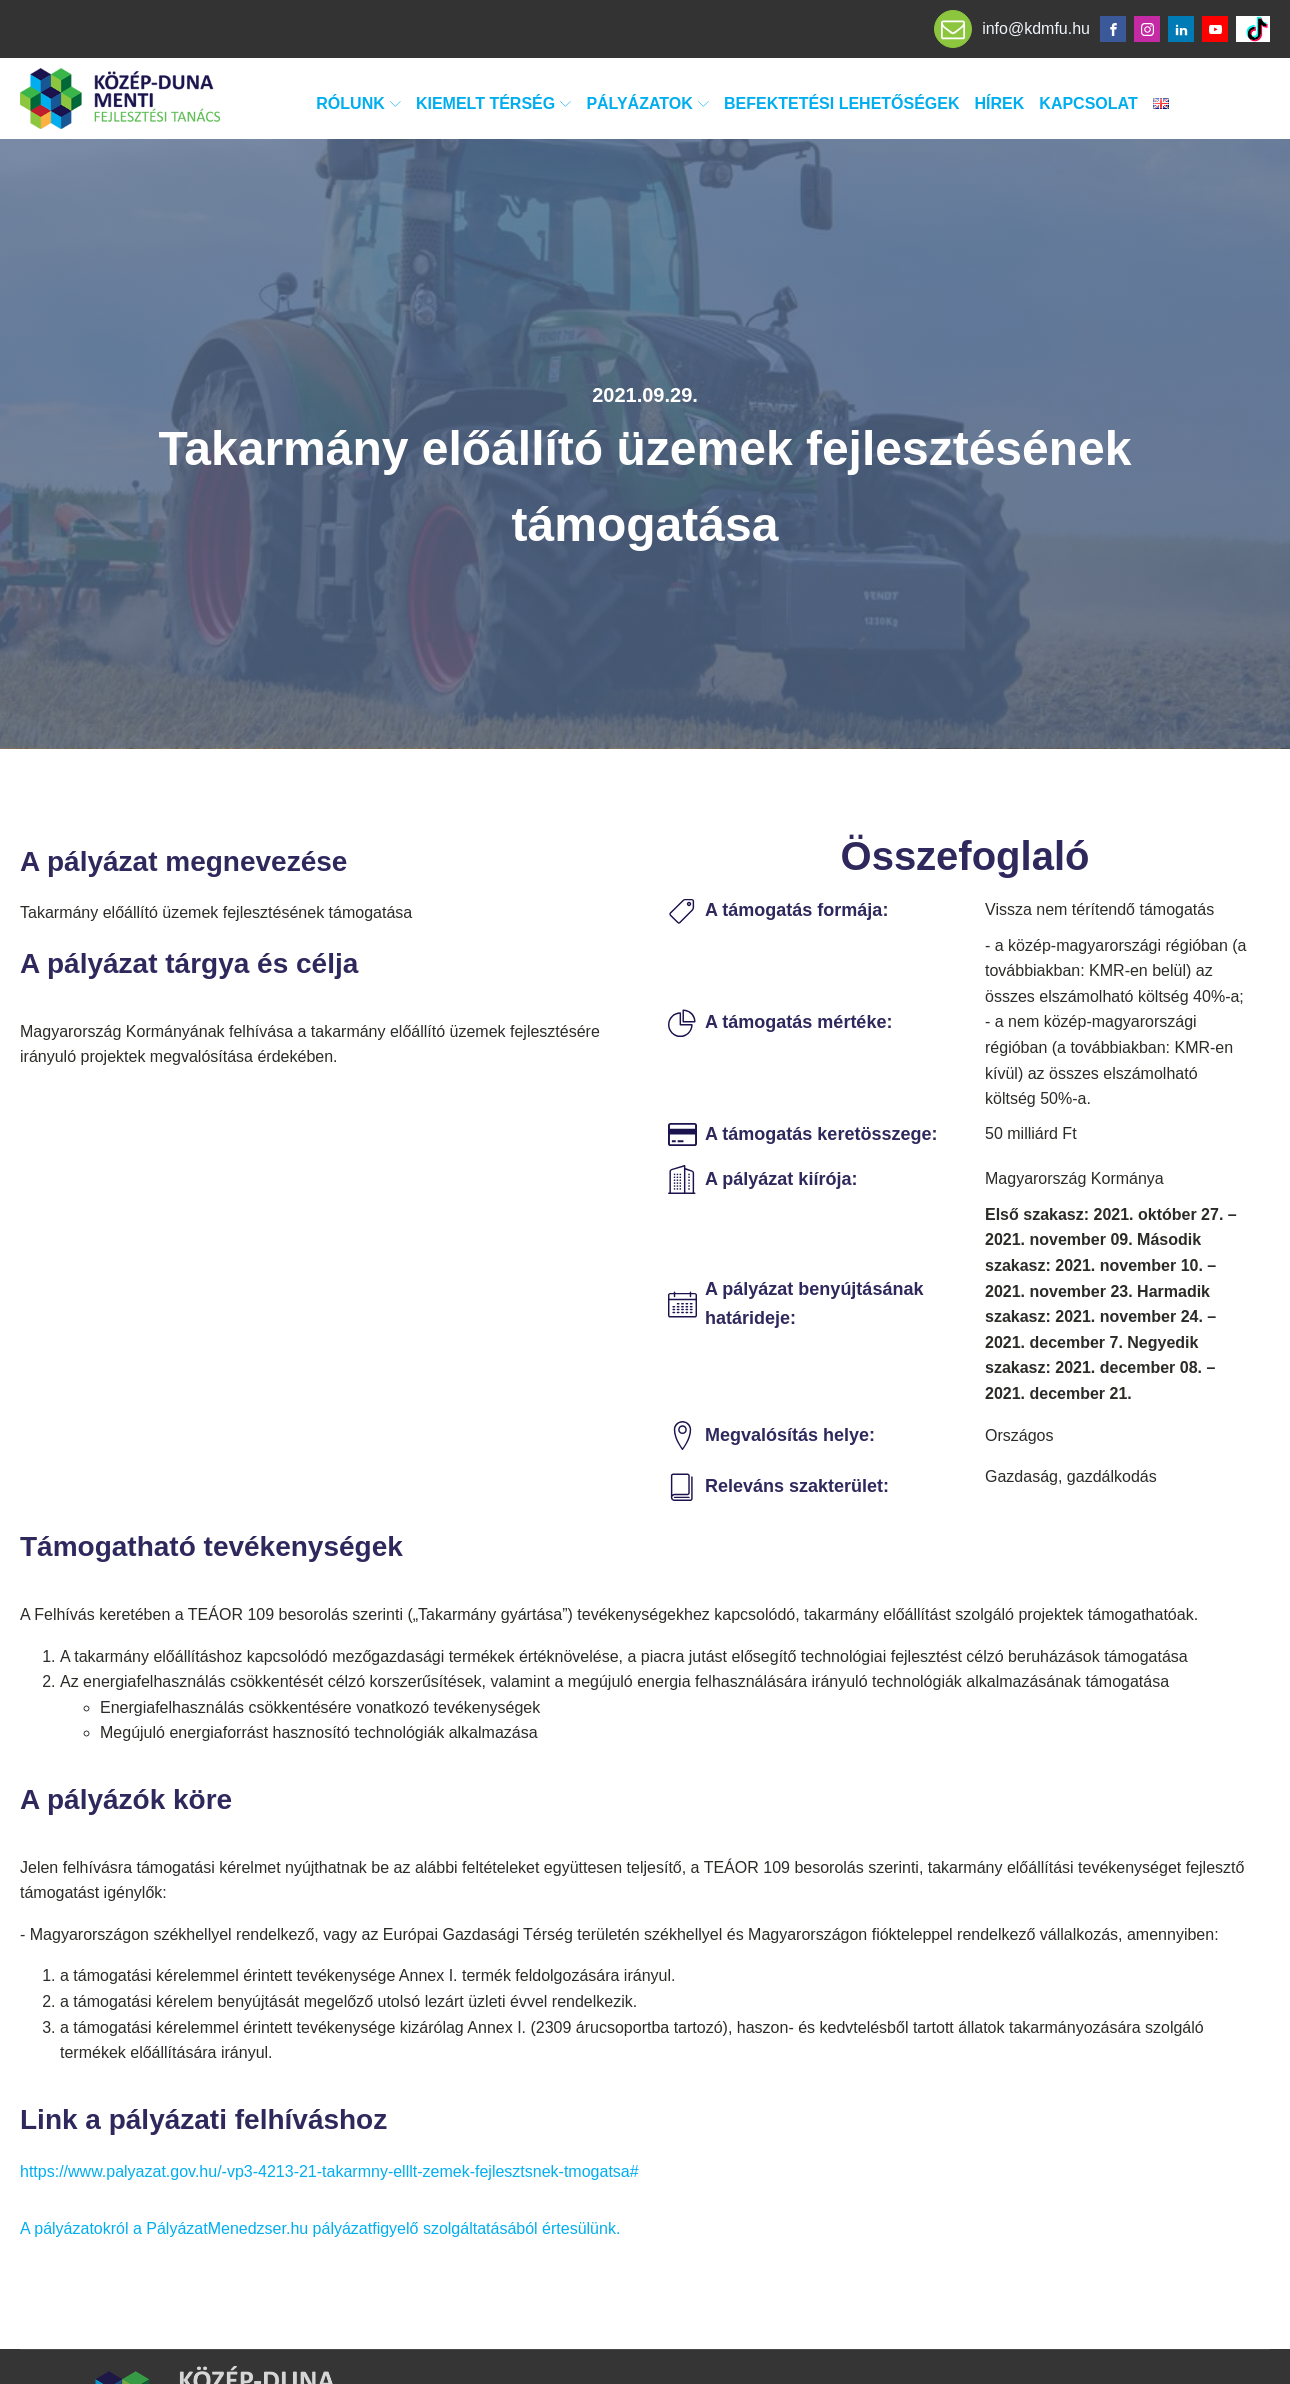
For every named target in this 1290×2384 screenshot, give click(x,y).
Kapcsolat (1088, 103)
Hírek (1000, 103)
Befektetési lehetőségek (842, 103)
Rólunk (358, 103)
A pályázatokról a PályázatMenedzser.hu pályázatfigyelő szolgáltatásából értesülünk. (320, 2228)
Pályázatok (647, 103)
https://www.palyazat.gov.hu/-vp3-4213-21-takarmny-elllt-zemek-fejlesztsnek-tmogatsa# (329, 2171)
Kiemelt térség (493, 103)
